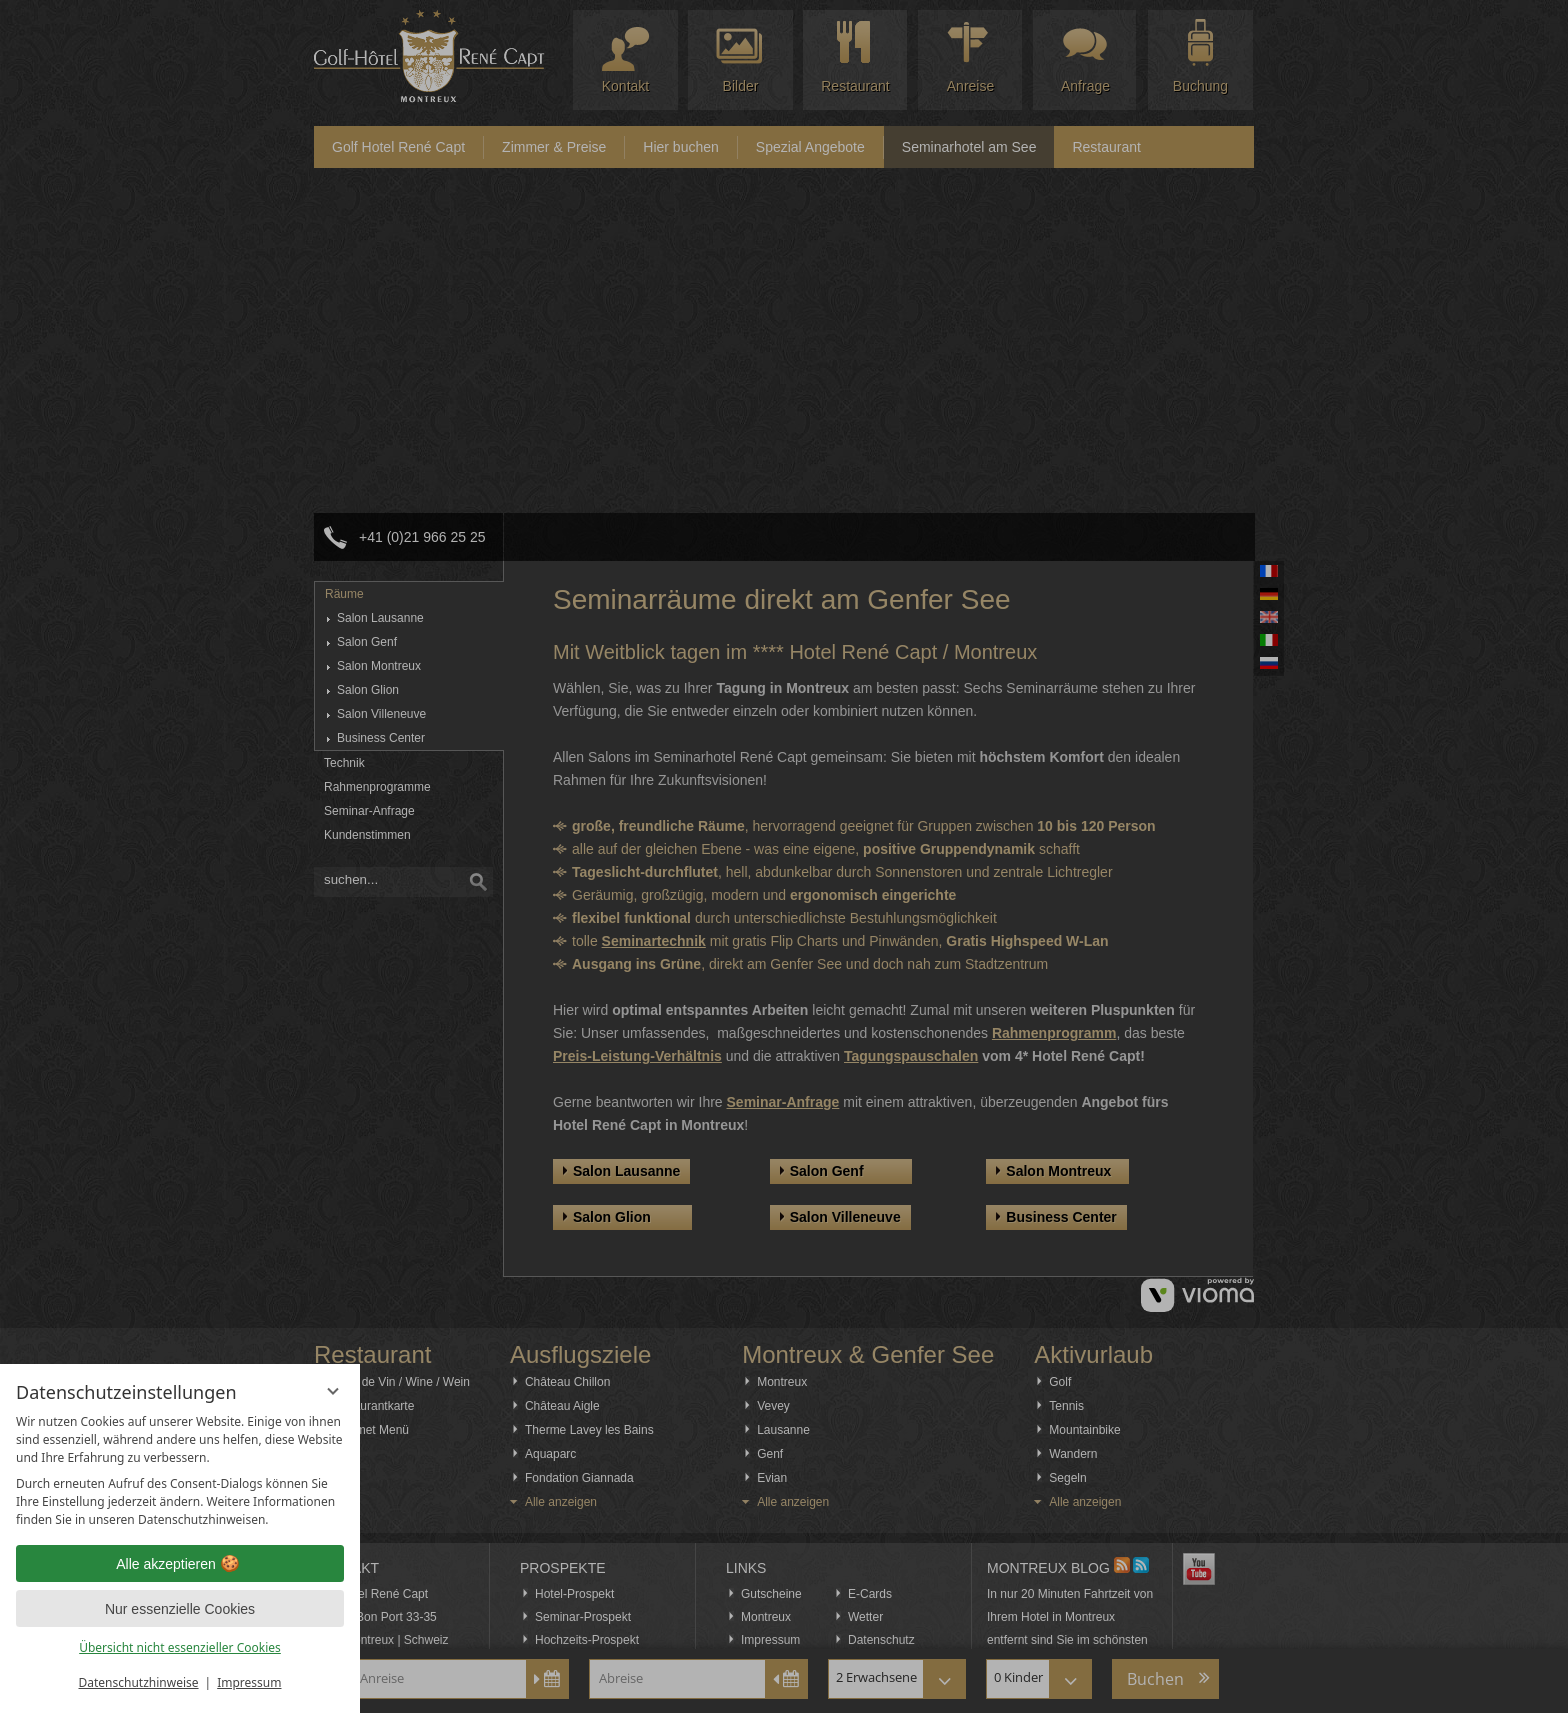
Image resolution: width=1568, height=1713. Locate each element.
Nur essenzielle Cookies (180, 1609)
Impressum (249, 1682)
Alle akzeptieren (180, 1564)
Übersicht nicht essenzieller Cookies (180, 1647)
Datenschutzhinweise (139, 1682)
